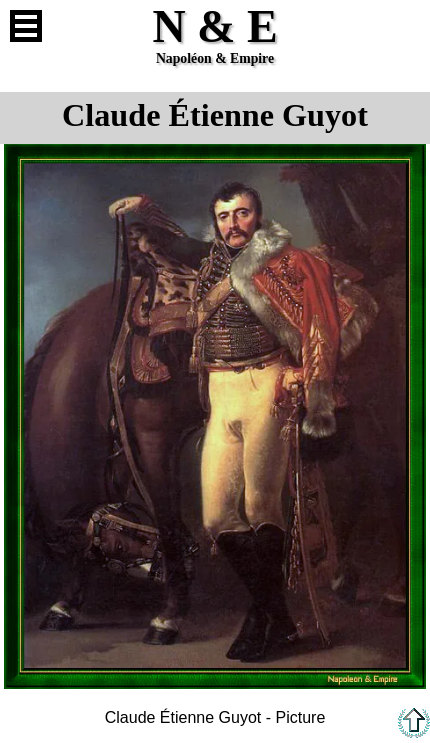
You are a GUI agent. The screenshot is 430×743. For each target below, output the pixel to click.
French (404, 26)
